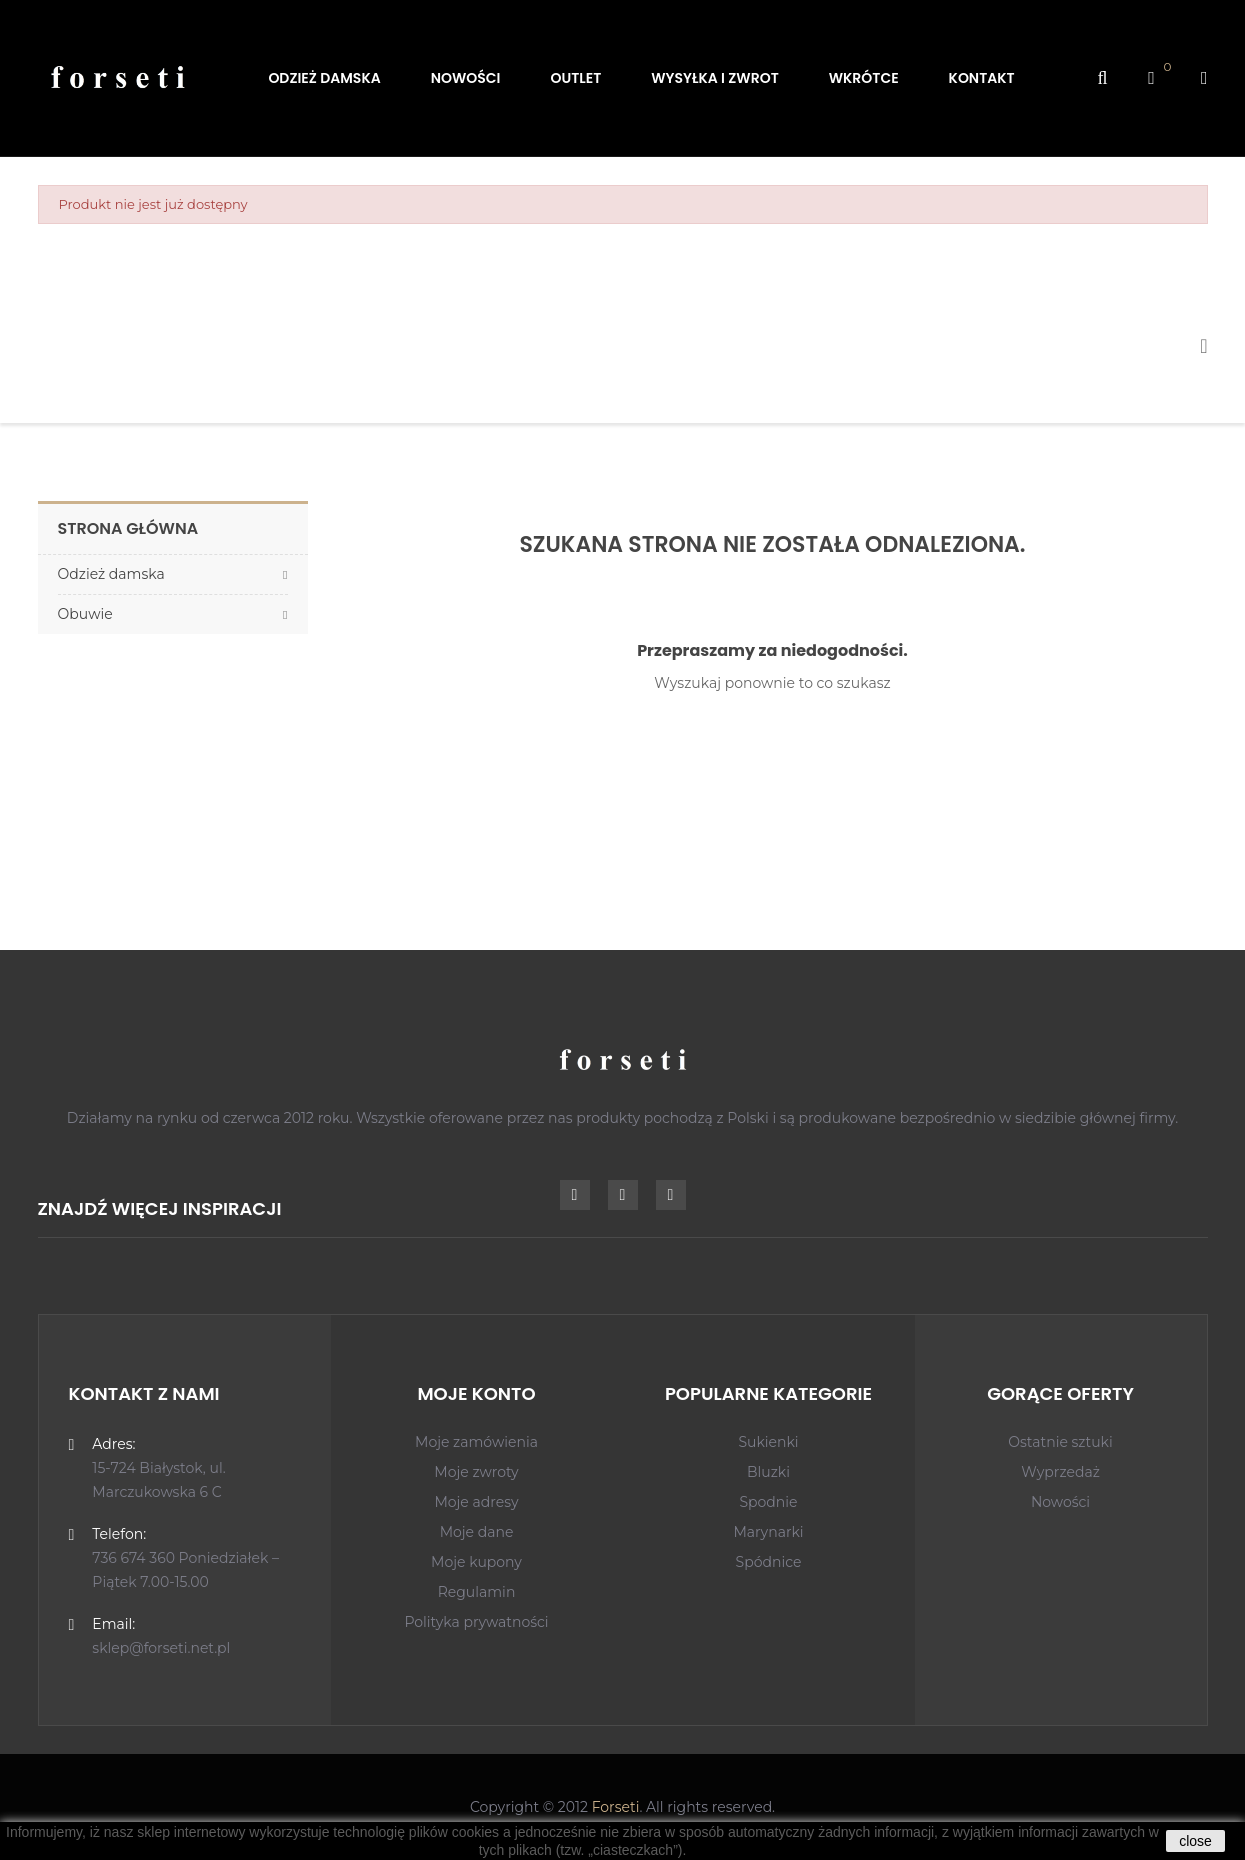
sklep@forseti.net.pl (161, 1648)
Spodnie (768, 1502)
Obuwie (85, 614)
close (1195, 1841)
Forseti (616, 1807)
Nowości (1060, 1502)
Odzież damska (111, 574)
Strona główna (128, 528)
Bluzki (768, 1472)
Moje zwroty (476, 1472)
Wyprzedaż (1060, 1472)
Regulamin (477, 1592)
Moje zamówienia (476, 1442)
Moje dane (477, 1532)
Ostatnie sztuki (1060, 1442)
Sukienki (768, 1442)
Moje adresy (476, 1502)
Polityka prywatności (476, 1622)
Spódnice (769, 1562)
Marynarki (768, 1532)
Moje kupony (476, 1562)
